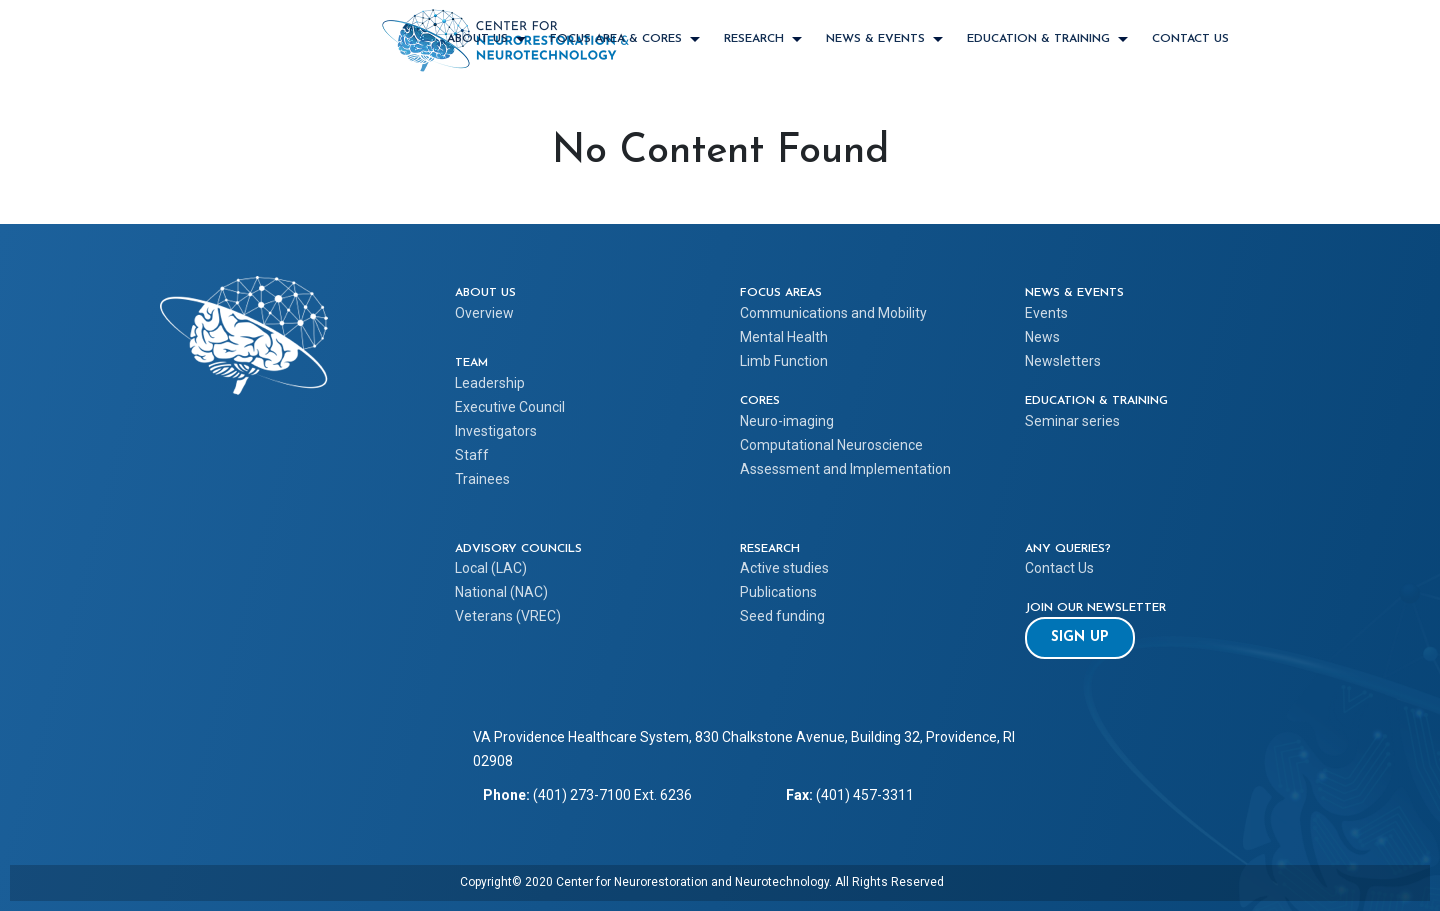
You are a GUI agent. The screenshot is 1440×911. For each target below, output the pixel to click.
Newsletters (1063, 361)
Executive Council (510, 407)
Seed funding (782, 616)
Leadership (490, 383)
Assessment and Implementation (845, 469)
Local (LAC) (491, 568)
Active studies (784, 568)
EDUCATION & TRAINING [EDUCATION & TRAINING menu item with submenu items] (1038, 39)
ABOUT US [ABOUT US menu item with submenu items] (477, 39)
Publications (778, 592)
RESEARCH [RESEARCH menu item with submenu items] (754, 39)
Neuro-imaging (787, 421)
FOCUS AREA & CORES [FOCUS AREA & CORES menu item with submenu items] (616, 39)
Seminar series (1072, 421)
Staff (472, 455)
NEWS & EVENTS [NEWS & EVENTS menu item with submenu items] (875, 39)
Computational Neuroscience (831, 445)
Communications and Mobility (833, 313)
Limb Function (784, 361)
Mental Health (784, 337)
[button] (1080, 638)
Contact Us (1190, 39)
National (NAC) (501, 592)
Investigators (496, 431)
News (1042, 337)
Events (1046, 313)
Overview (484, 313)
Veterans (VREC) (508, 616)
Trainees (482, 479)
